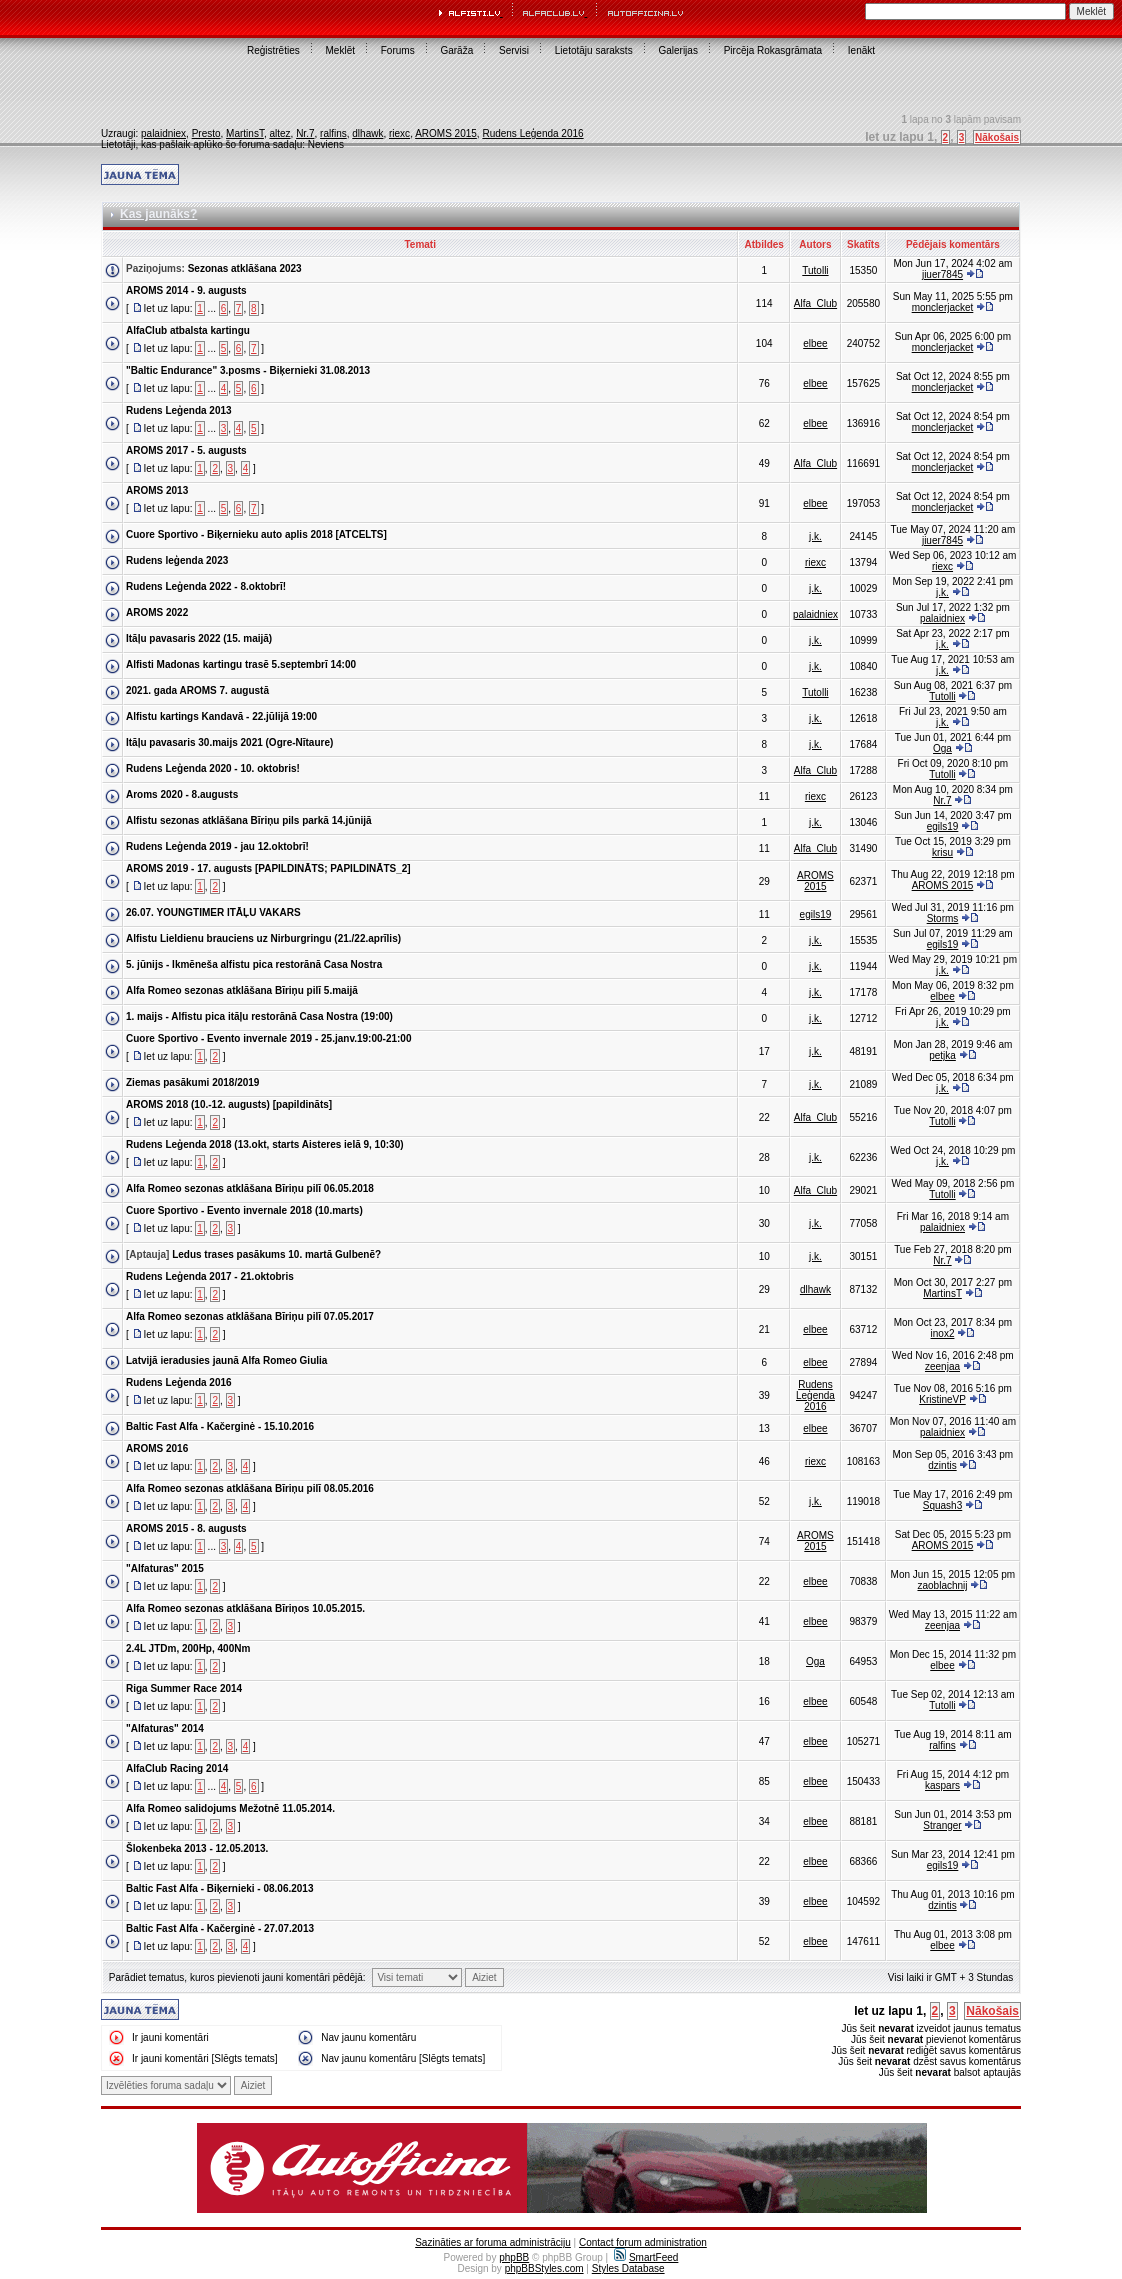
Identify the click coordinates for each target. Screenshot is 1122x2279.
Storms (943, 918)
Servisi (514, 50)
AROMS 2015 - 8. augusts (186, 1528)
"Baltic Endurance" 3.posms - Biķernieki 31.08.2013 (248, 370)
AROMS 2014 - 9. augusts (186, 290)
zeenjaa (942, 1366)
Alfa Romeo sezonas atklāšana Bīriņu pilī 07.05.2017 (250, 1316)
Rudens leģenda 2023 (177, 560)
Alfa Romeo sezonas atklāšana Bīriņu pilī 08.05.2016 (250, 1488)
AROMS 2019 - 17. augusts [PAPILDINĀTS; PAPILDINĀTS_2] (268, 868)
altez (279, 133)
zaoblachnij (942, 1585)
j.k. (815, 536)
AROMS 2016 (157, 1448)
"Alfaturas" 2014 (165, 1728)
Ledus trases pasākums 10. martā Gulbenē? (276, 1254)
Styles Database (628, 2268)
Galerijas (677, 50)
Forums (398, 50)
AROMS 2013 (157, 490)
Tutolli (815, 270)
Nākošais (997, 137)
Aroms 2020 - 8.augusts (182, 794)
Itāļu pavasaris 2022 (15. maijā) (199, 638)
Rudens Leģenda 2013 (179, 410)
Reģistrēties (273, 50)
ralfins (333, 133)
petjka (942, 1055)
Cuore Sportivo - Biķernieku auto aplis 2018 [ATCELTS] (256, 534)
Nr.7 (305, 133)
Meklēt (340, 50)
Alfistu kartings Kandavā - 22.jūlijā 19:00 (221, 716)
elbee (815, 343)
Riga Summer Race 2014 (184, 1688)
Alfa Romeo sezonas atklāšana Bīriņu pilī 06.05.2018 (250, 1188)
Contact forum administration (643, 2242)
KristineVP (942, 1399)
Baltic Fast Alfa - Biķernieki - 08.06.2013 (220, 1888)
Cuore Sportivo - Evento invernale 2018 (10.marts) (244, 1210)
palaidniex (163, 133)
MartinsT (245, 133)
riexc (399, 133)
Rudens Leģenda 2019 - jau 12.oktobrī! (217, 846)
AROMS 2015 (446, 133)
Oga (942, 748)
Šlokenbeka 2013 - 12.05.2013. (197, 1848)
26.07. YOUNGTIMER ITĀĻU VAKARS (213, 912)
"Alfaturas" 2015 (165, 1568)
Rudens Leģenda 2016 (532, 133)
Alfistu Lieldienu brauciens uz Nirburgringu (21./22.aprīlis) (263, 938)
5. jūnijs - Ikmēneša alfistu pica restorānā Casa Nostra (254, 964)
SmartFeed (646, 2257)
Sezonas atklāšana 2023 (245, 268)
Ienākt (861, 50)
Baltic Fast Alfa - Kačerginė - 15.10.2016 (220, 1426)
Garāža (456, 50)
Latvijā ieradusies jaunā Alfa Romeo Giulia (226, 1360)
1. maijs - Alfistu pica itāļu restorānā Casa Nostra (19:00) (259, 1016)
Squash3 (942, 1505)
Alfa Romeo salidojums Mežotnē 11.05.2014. (230, 1808)
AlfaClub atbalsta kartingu (188, 330)
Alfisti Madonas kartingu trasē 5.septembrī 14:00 (241, 664)
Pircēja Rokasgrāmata (773, 50)
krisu (942, 852)
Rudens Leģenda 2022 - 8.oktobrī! (206, 586)
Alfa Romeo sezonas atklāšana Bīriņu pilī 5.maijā (242, 990)
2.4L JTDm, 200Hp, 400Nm (188, 1648)
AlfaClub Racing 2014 (177, 1768)
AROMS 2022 (157, 612)
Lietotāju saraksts (594, 50)
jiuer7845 (942, 274)
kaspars (942, 1785)
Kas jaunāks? (158, 214)
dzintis (942, 1465)
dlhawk (367, 133)
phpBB (514, 2257)
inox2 (943, 1333)
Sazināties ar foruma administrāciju (493, 2242)
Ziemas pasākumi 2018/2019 (192, 1082)
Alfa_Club (815, 303)
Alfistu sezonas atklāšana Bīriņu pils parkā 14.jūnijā (249, 820)
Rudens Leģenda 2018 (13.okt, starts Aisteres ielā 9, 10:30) (265, 1144)
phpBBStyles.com (544, 2268)
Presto (206, 133)
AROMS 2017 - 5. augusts (186, 450)
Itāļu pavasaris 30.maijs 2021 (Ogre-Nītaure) (229, 742)
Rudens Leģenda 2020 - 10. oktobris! (213, 768)
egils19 (943, 826)
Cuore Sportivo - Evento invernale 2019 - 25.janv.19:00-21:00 (268, 1038)
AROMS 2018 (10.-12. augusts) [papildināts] (229, 1104)
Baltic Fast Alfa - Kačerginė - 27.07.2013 (220, 1928)
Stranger (942, 1825)
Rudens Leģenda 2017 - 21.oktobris (210, 1276)
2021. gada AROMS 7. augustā (197, 690)
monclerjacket (943, 307)
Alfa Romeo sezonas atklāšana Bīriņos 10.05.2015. (245, 1608)
